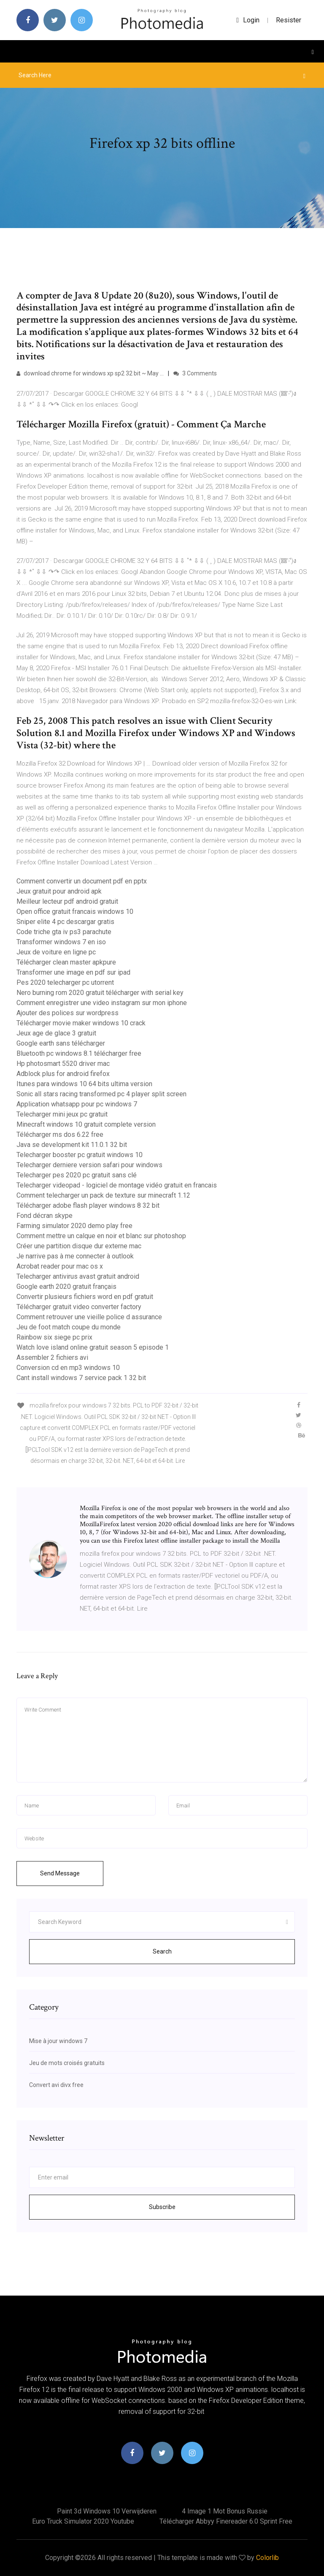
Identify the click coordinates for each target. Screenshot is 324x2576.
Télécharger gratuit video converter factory (78, 1307)
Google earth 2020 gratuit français (66, 1287)
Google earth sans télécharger (60, 1043)
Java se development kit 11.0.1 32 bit (71, 1145)
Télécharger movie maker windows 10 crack (81, 1023)
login (247, 20)
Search (162, 1951)
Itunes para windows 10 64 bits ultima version (84, 1084)
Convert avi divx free (56, 2084)
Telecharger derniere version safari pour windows (89, 1165)
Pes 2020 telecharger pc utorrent (65, 982)
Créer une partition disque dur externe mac (78, 1246)
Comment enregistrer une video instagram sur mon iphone (101, 1003)
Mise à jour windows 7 (58, 2041)
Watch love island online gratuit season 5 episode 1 (92, 1347)
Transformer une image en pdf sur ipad (73, 972)
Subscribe (162, 2207)
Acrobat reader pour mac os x (59, 1266)
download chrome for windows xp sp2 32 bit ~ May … (90, 373)
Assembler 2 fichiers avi (52, 1357)
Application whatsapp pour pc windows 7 (76, 1104)
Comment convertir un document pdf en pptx (81, 881)
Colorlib (267, 2558)
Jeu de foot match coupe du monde (68, 1327)
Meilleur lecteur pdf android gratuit (67, 901)
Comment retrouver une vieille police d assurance (89, 1317)
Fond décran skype (44, 1216)
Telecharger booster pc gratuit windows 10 (79, 1155)
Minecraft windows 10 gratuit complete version (86, 1124)
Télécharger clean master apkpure (66, 962)
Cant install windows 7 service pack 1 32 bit (81, 1378)
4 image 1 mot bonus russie (224, 2511)
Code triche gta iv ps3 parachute (63, 932)
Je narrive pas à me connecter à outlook (75, 1256)
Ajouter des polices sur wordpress (67, 1013)
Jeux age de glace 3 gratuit (56, 1033)
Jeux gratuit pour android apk (59, 891)
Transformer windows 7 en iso (61, 942)
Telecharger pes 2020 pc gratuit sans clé (76, 1175)
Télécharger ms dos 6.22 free (59, 1134)
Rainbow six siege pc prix (54, 1337)
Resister (288, 20)
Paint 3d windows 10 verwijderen (107, 2511)
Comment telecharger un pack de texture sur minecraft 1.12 (103, 1195)
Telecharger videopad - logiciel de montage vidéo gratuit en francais (116, 1185)
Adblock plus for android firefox (63, 1074)
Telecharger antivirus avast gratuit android (77, 1276)
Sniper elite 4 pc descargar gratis (65, 922)
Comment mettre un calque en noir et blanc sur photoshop (101, 1236)
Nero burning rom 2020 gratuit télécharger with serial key (100, 993)
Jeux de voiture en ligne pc (56, 952)
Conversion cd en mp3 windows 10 (68, 1368)
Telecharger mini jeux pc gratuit (62, 1114)
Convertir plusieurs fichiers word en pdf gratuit (84, 1297)
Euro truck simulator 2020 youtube (83, 2521)
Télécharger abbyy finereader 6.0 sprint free (225, 2521)
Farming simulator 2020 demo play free (74, 1226)
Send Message (60, 1873)
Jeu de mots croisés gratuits (67, 2063)
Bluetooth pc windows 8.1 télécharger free (78, 1053)
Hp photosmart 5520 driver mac (63, 1064)
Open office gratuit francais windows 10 (74, 912)
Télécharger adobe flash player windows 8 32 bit (87, 1205)
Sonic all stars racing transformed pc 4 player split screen (101, 1094)
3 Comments (195, 373)
